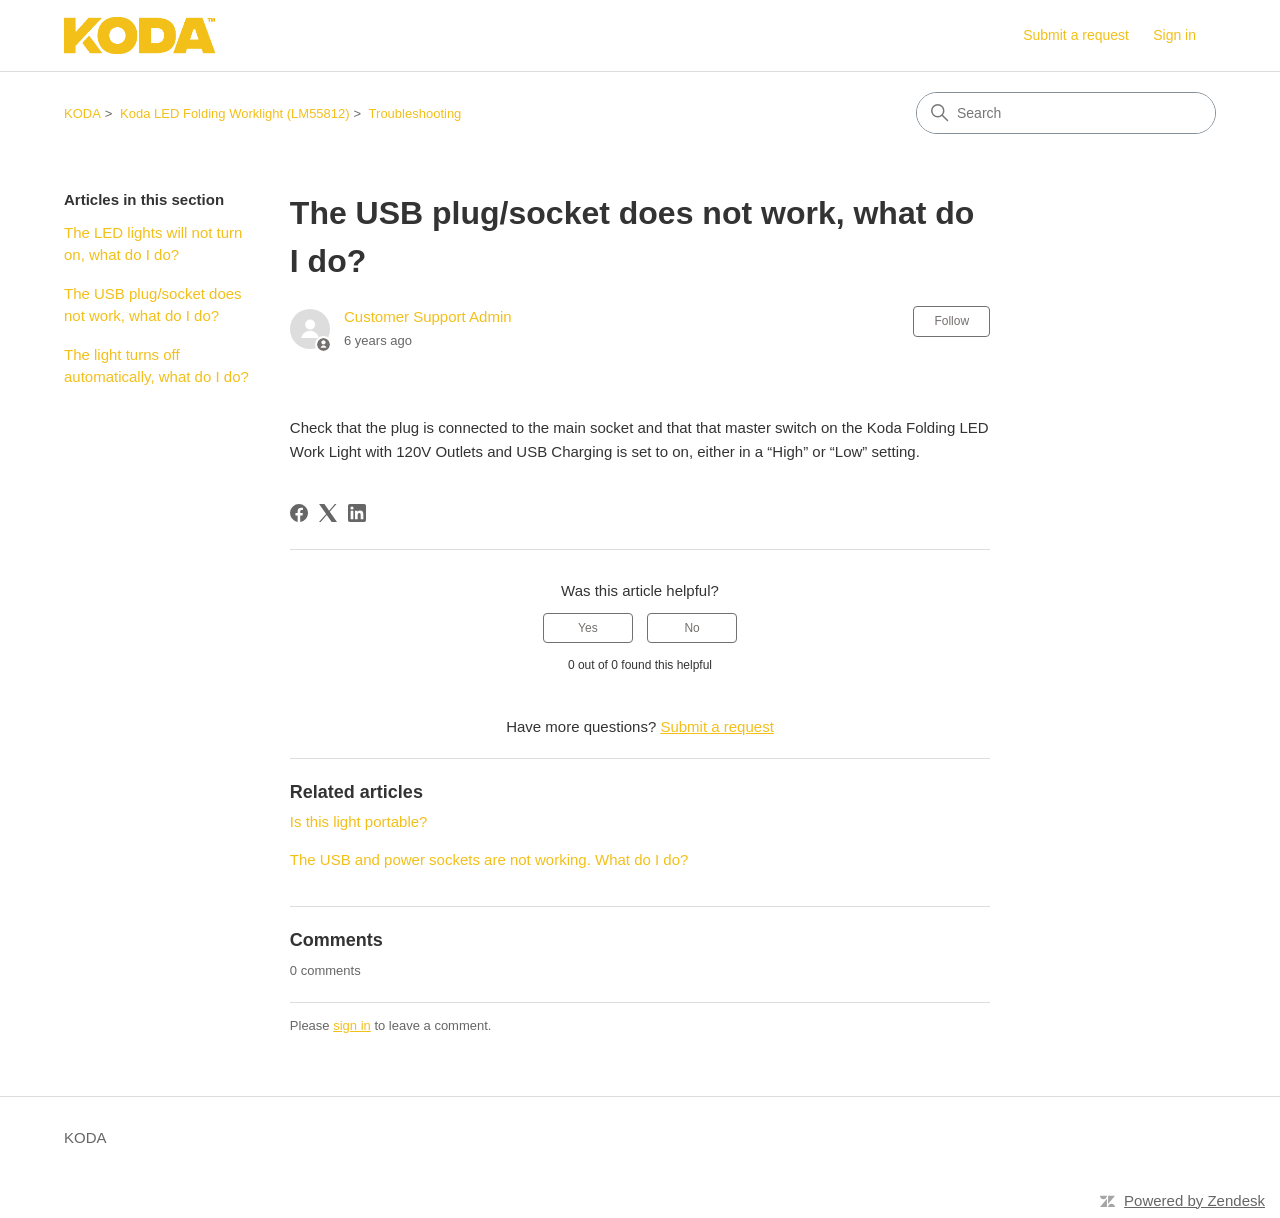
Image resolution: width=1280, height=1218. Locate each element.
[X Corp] (328, 513)
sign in (352, 1025)
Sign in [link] (1174, 35)
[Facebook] (299, 513)
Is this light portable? (359, 821)
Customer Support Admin (428, 316)
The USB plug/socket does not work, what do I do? (153, 305)
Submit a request (1076, 35)
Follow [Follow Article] (951, 321)
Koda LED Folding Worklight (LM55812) (235, 113)
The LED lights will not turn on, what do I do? (153, 244)
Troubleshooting (415, 113)
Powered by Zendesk (1194, 1200)
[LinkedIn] (357, 513)
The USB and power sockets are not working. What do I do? (489, 859)
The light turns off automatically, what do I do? (156, 366)
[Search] (1066, 113)
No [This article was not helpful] (691, 628)
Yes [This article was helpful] (588, 628)
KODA (82, 113)
